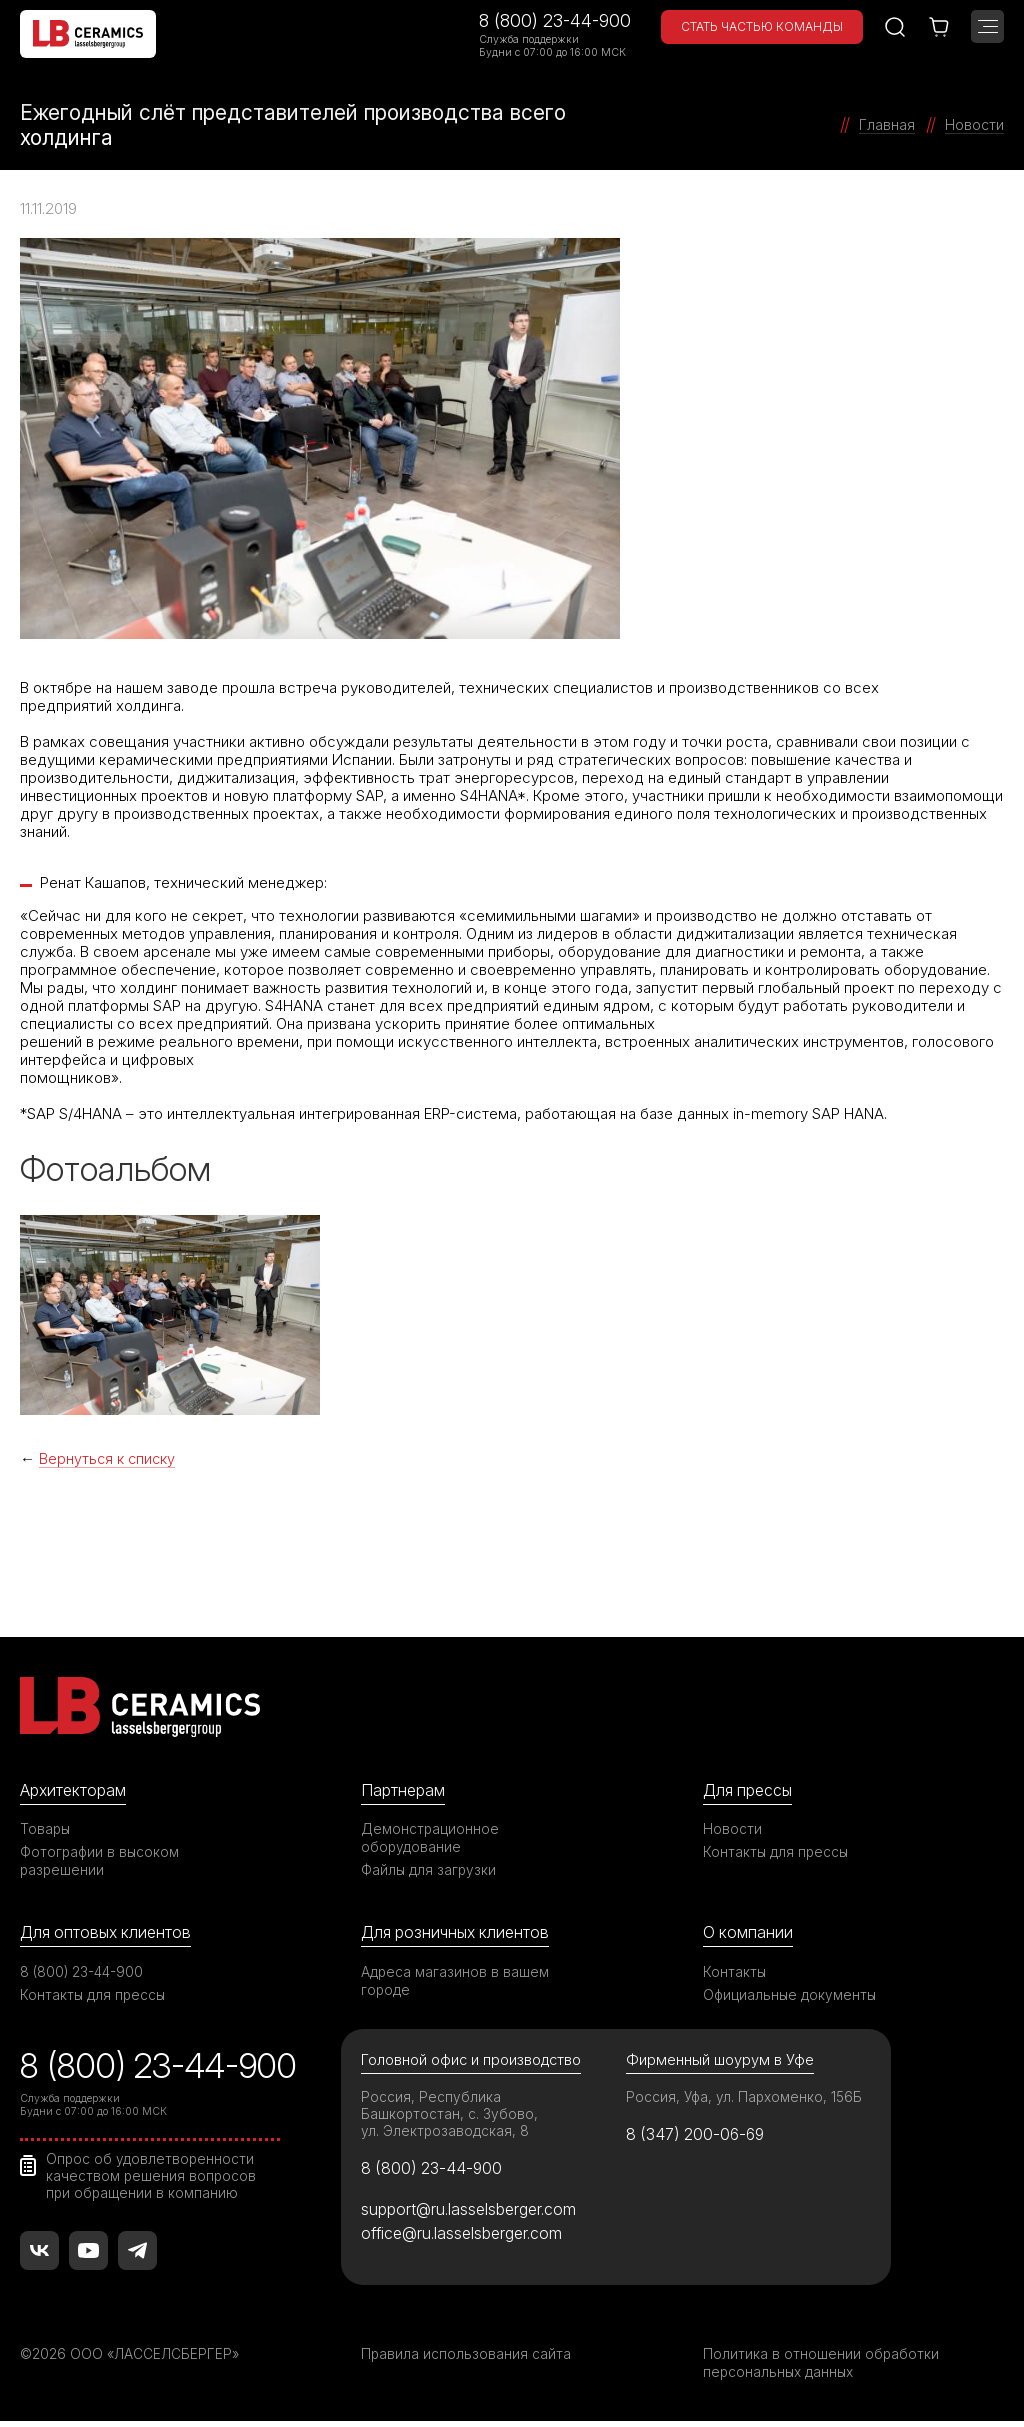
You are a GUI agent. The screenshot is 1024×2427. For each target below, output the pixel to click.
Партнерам (405, 1791)
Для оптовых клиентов (109, 1934)
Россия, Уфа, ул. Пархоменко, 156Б (746, 2099)
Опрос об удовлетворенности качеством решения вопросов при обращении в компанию (152, 2177)
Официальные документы (791, 1996)
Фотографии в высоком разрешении (101, 1861)
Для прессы (750, 1791)
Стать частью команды (762, 26)
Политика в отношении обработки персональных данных (821, 2368)
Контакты (735, 1973)
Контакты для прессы (777, 1852)
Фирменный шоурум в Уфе (720, 2062)
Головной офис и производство (473, 2062)
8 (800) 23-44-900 (555, 20)
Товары (46, 1829)
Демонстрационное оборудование (431, 1838)
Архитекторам (75, 1791)
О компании (749, 1934)
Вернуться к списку (109, 1458)
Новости (732, 1829)
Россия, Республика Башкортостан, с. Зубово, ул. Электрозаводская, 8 (450, 2116)
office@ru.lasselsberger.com (466, 2239)
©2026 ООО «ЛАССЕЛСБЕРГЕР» (133, 2359)
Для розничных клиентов (459, 1934)
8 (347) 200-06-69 (699, 2138)
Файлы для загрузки (429, 1870)
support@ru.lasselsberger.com (473, 2214)
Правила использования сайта (466, 2359)
